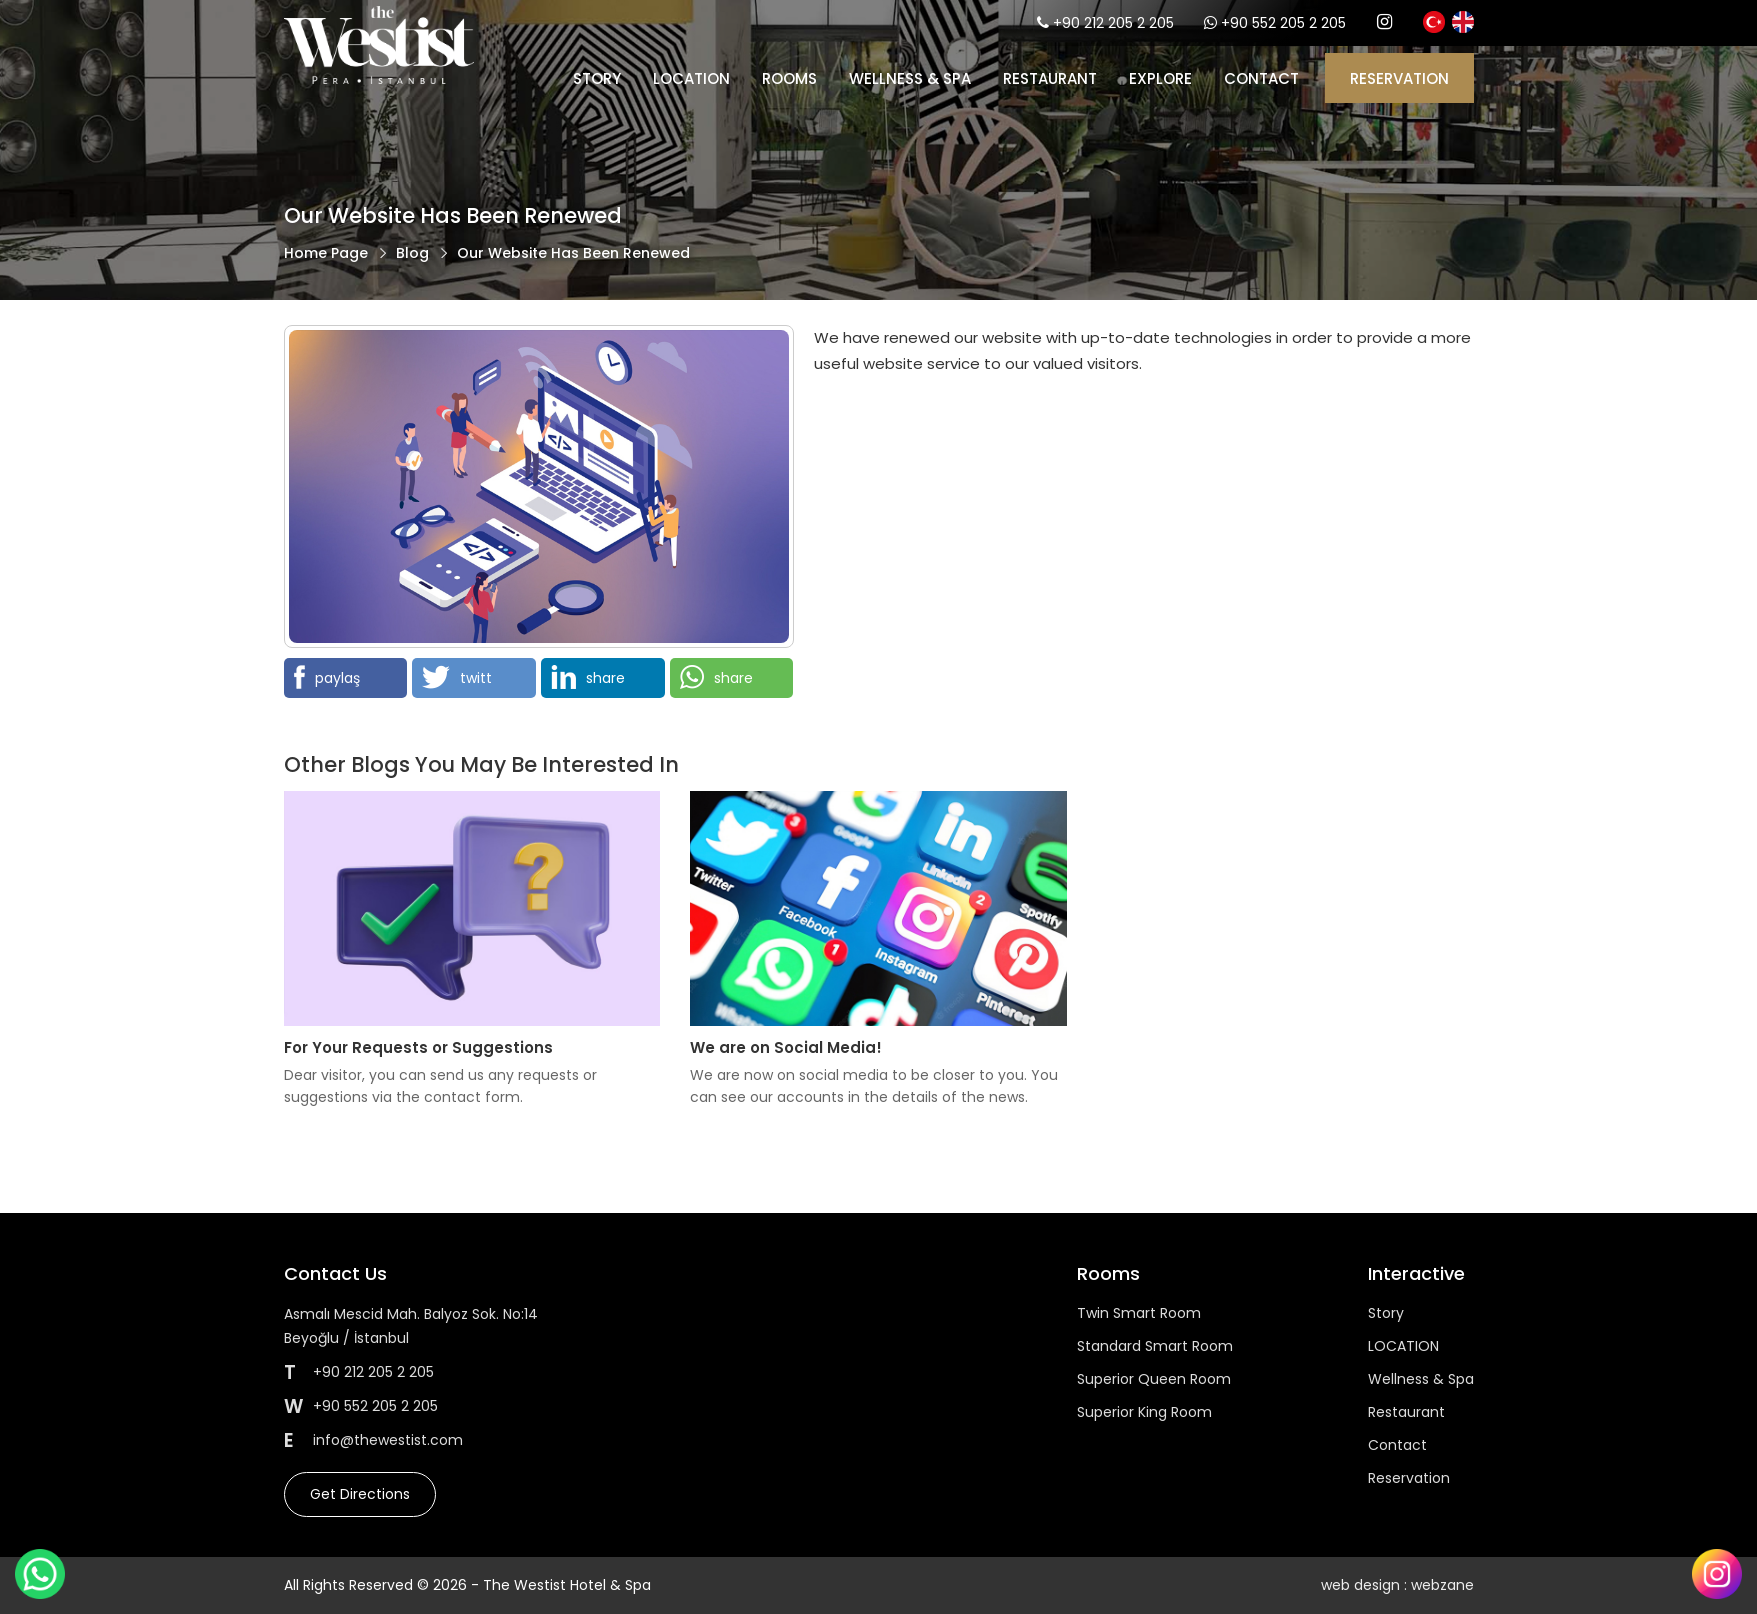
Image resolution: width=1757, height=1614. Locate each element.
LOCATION (691, 78)
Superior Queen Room (1154, 1379)
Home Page (326, 253)
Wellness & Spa (910, 78)
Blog (412, 253)
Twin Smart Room (1139, 1313)
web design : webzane (1397, 1585)
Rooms (789, 78)
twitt (457, 677)
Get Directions (360, 1494)
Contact (1397, 1445)
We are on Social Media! (786, 1047)
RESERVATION (1399, 78)
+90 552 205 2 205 (1283, 23)
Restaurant (1050, 78)
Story (597, 78)
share (588, 677)
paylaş (327, 677)
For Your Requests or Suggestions (418, 1047)
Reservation (1409, 1478)
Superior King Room (1144, 1412)
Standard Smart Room (1155, 1346)
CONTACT (1261, 78)
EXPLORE (1160, 78)
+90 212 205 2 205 (1113, 23)
